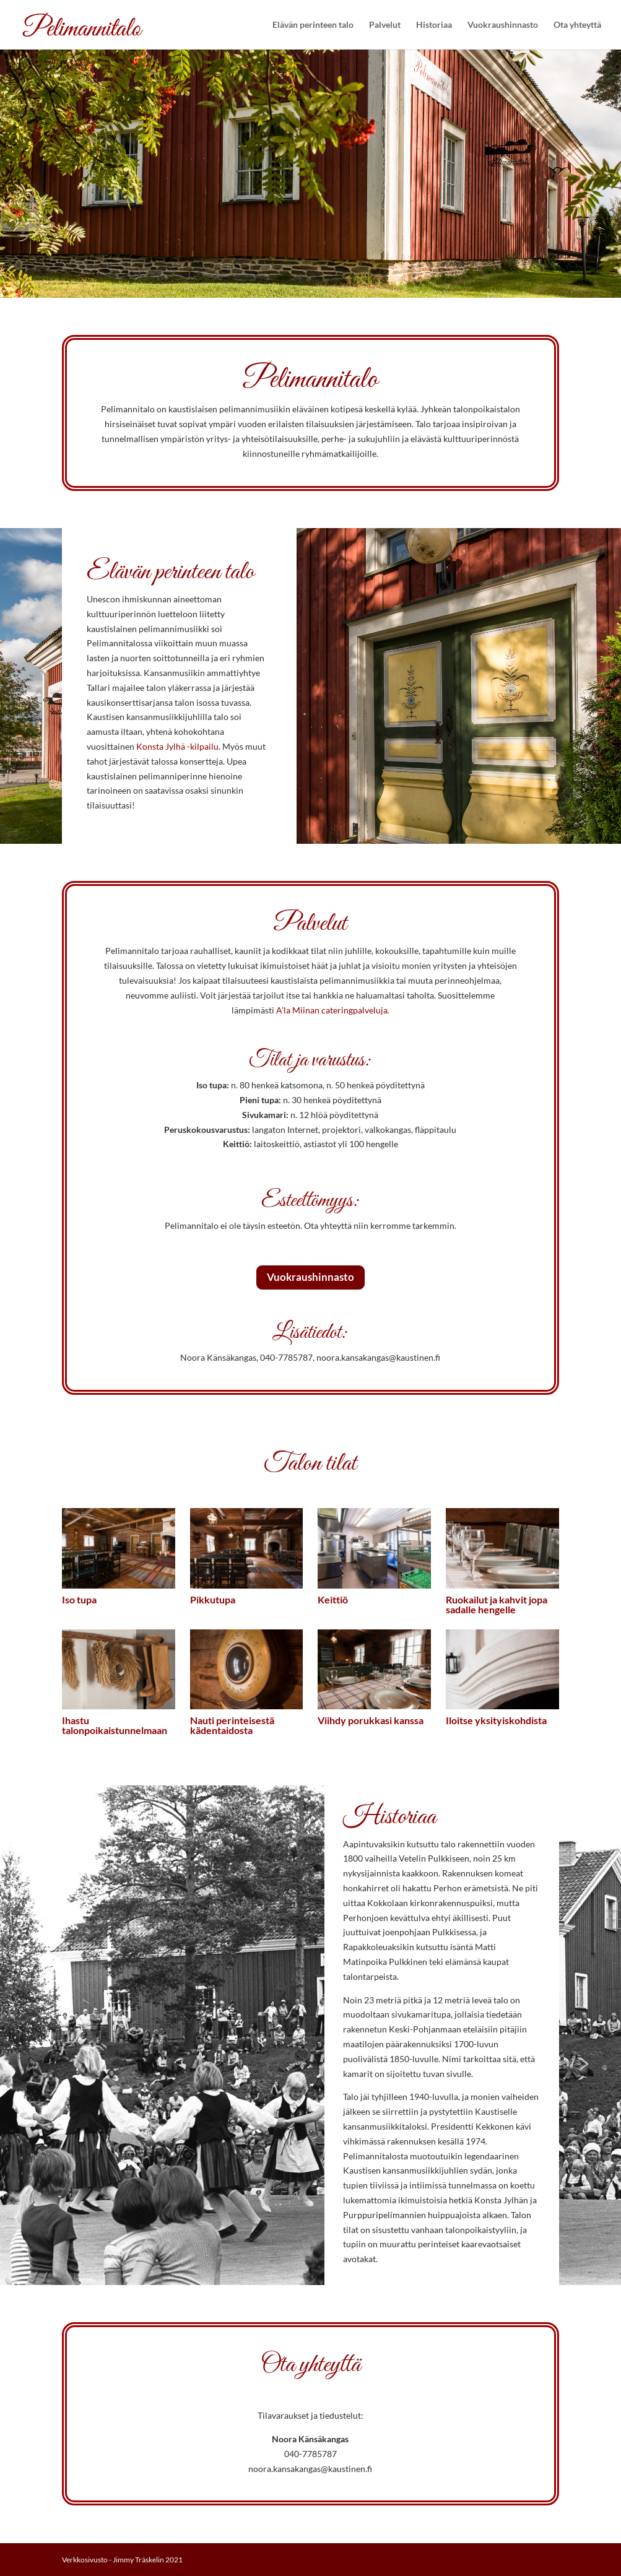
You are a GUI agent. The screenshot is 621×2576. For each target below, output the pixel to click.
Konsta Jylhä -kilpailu (177, 746)
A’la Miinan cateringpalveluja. (332, 1010)
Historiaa (434, 25)
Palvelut (385, 25)
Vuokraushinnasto (502, 25)
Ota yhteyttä (577, 25)
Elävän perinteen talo (313, 25)
